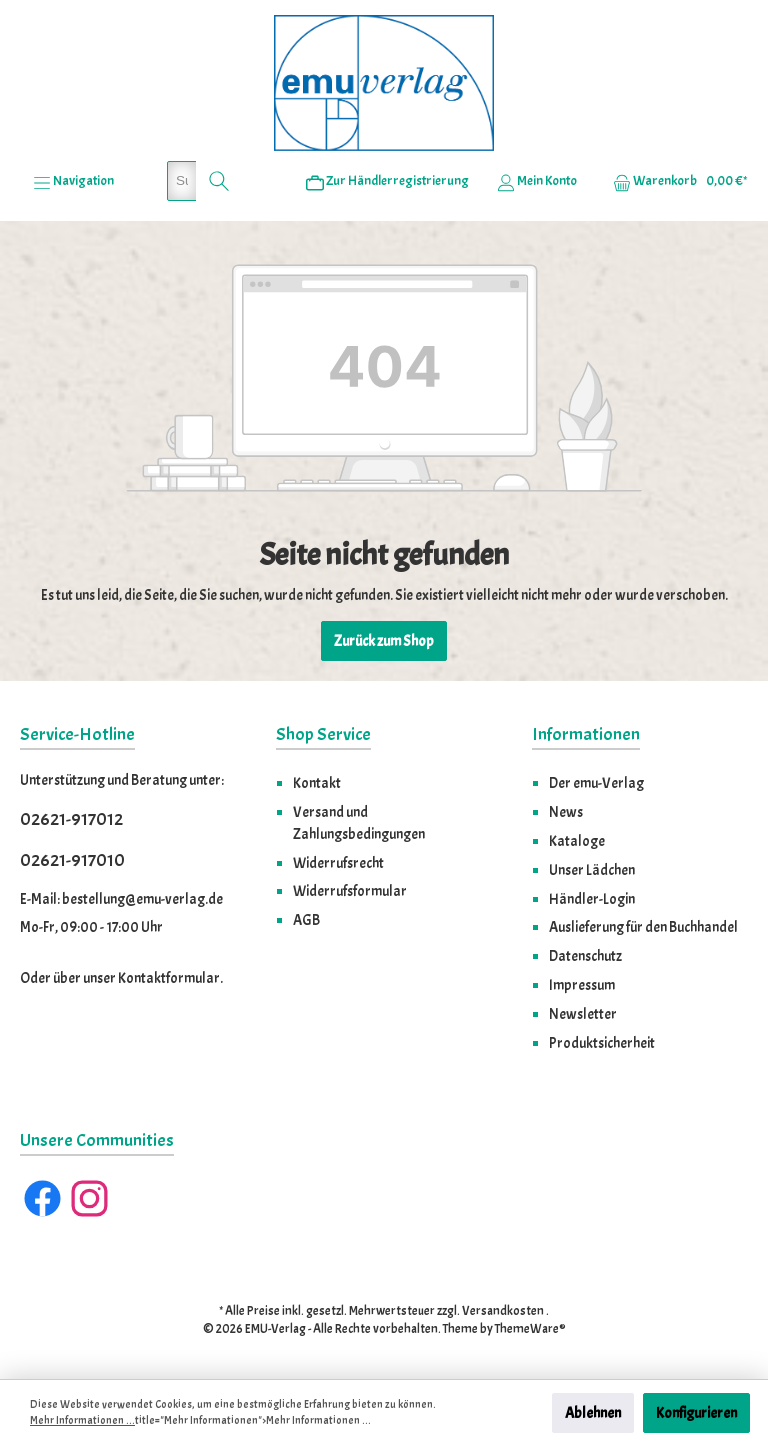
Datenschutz (585, 956)
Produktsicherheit (602, 1043)
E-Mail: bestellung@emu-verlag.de (121, 899)
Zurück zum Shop (384, 641)
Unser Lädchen (592, 870)
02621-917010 (72, 860)
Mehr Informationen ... (82, 1420)
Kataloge (577, 841)
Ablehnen (593, 1413)
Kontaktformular (169, 978)
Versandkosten (503, 1311)
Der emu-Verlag (596, 783)
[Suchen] (219, 181)
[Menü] (73, 181)
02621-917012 (71, 819)
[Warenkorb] (674, 181)
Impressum (582, 985)
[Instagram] (89, 1198)
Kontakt (317, 783)
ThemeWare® (530, 1329)
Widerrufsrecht (338, 863)
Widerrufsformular (350, 891)
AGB (306, 920)
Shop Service (323, 734)
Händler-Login (592, 899)
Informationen (586, 734)
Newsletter (583, 1014)
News (566, 812)
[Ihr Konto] (537, 181)
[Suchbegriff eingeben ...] (182, 181)
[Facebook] (42, 1198)
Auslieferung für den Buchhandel (643, 927)
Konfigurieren (696, 1413)
